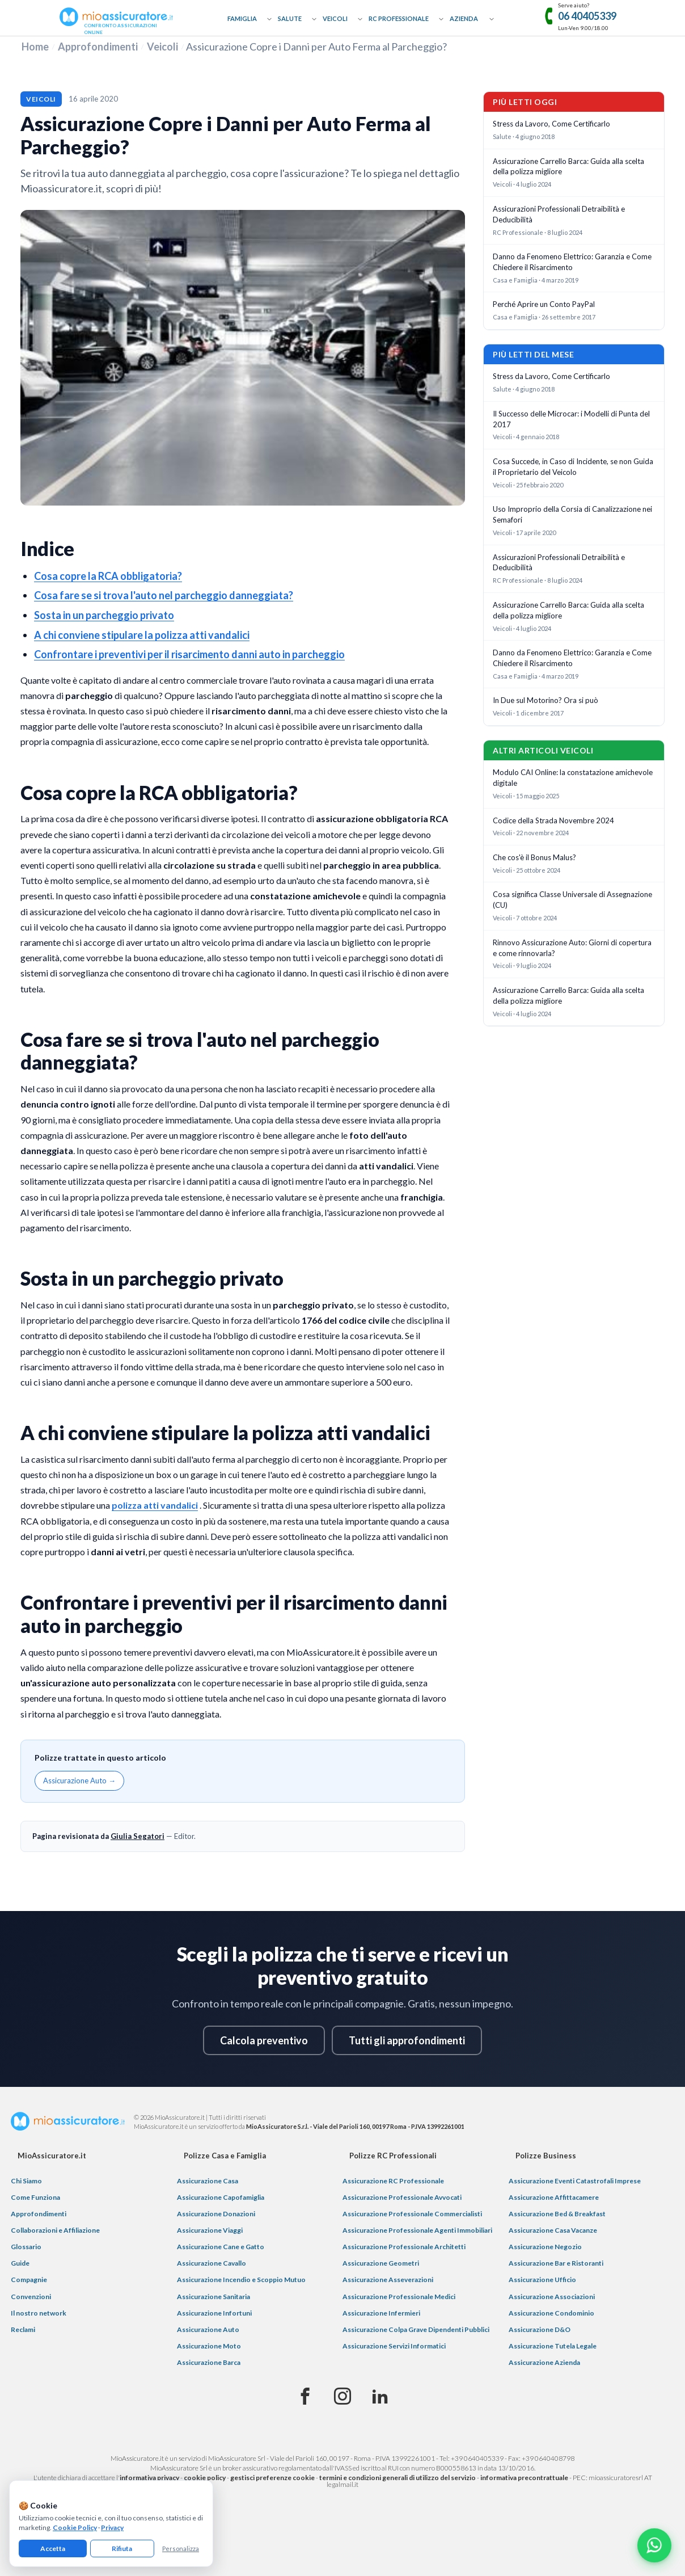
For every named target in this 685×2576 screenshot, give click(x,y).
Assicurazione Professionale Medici (398, 2296)
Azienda (464, 18)
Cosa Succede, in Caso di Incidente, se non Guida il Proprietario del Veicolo (573, 467)
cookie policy (205, 2477)
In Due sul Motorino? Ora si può (545, 700)
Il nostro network (38, 2313)
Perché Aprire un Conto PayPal (544, 304)
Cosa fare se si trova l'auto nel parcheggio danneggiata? (163, 595)
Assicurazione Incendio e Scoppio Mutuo (241, 2279)
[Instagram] (342, 2396)
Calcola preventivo (264, 2040)
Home (35, 46)
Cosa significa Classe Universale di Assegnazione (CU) (572, 900)
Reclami (23, 2329)
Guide (20, 2263)
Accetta (52, 2548)
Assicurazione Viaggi (210, 2230)
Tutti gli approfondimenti (407, 2040)
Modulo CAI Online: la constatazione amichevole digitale (573, 778)
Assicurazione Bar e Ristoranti (556, 2263)
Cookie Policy (75, 2527)
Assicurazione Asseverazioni (387, 2279)
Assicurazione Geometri (380, 2263)
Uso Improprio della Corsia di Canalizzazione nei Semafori (572, 514)
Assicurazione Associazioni (552, 2296)
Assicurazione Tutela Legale (553, 2346)
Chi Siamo (26, 2181)
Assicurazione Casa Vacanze (553, 2230)
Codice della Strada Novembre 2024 (553, 820)
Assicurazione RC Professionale (393, 2181)
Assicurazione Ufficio (542, 2279)
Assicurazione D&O (539, 2329)
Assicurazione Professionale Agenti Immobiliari (417, 2230)
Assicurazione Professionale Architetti (404, 2246)
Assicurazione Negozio (545, 2246)
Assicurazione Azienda (544, 2362)
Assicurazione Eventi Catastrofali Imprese (575, 2181)
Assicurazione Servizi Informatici (394, 2346)
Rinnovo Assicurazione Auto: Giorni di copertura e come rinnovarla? (572, 948)
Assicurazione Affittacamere (554, 2197)
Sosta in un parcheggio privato (104, 615)
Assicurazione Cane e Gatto (220, 2246)
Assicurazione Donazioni (216, 2213)
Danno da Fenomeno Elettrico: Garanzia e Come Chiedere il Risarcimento (572, 262)
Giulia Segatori (137, 1836)
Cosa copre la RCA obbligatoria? (108, 576)
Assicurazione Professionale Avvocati (402, 2197)
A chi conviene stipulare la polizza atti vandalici (142, 635)
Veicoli (335, 18)
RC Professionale (399, 18)
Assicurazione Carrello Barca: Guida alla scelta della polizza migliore (568, 166)
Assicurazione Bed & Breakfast (557, 2213)
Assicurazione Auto (208, 2329)
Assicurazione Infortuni (214, 2313)
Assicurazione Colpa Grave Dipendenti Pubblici (415, 2329)
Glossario (26, 2246)
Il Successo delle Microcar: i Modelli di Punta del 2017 (571, 419)
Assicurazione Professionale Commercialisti (412, 2213)
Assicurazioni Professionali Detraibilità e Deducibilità (559, 214)
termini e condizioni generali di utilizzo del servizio (397, 2477)
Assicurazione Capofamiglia (220, 2197)
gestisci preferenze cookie (272, 2477)
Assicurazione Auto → (79, 1780)
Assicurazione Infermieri (381, 2313)
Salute (290, 18)
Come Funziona (35, 2197)
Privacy (112, 2527)
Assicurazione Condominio (551, 2313)
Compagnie (29, 2279)
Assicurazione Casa (207, 2181)
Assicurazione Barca (208, 2362)
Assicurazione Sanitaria (213, 2296)
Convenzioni (31, 2296)
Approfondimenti (98, 46)
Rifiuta (122, 2548)
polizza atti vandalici (155, 1505)
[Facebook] (305, 2396)
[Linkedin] (380, 2396)
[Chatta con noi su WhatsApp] (654, 2545)
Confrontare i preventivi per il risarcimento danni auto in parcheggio (189, 654)
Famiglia (242, 18)
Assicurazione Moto (209, 2346)
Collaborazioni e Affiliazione (55, 2230)
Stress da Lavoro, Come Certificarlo (551, 123)
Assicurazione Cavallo (211, 2263)
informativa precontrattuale (524, 2477)
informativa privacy (149, 2477)
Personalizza (180, 2548)
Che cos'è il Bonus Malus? (534, 857)
